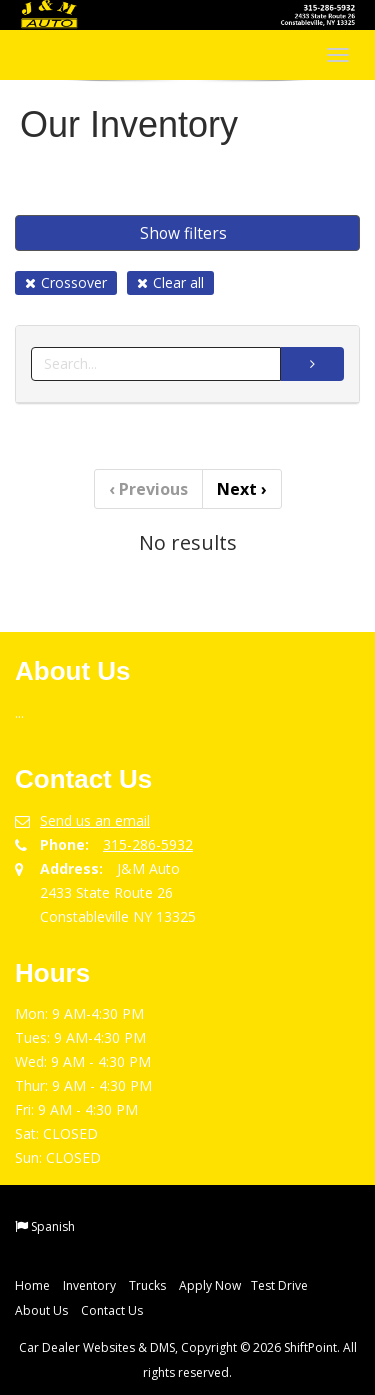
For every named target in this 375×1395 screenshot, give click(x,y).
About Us (41, 1310)
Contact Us (112, 1310)
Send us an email (95, 820)
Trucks (147, 1285)
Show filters (183, 233)
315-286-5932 (148, 844)
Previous (148, 489)
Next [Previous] (242, 489)
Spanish (53, 1226)
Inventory (89, 1285)
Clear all (170, 282)
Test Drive (279, 1285)
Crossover (66, 282)
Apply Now (210, 1285)
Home (32, 1285)
